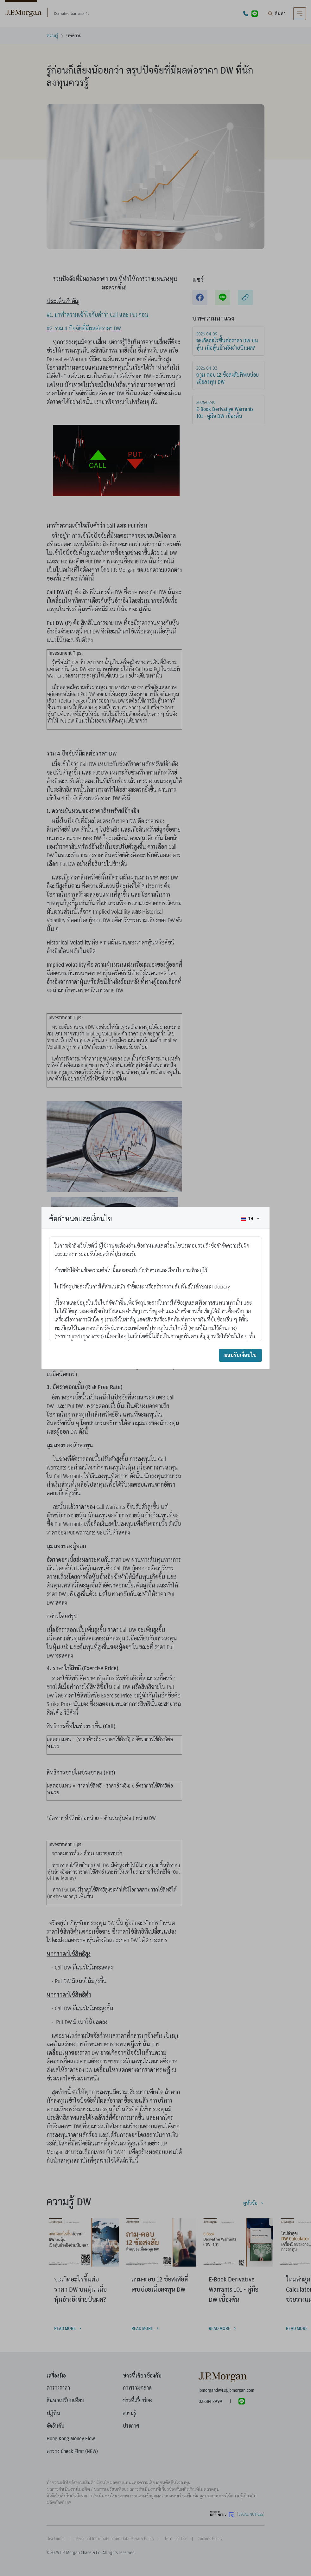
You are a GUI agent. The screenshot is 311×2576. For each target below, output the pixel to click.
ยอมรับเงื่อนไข (240, 1355)
